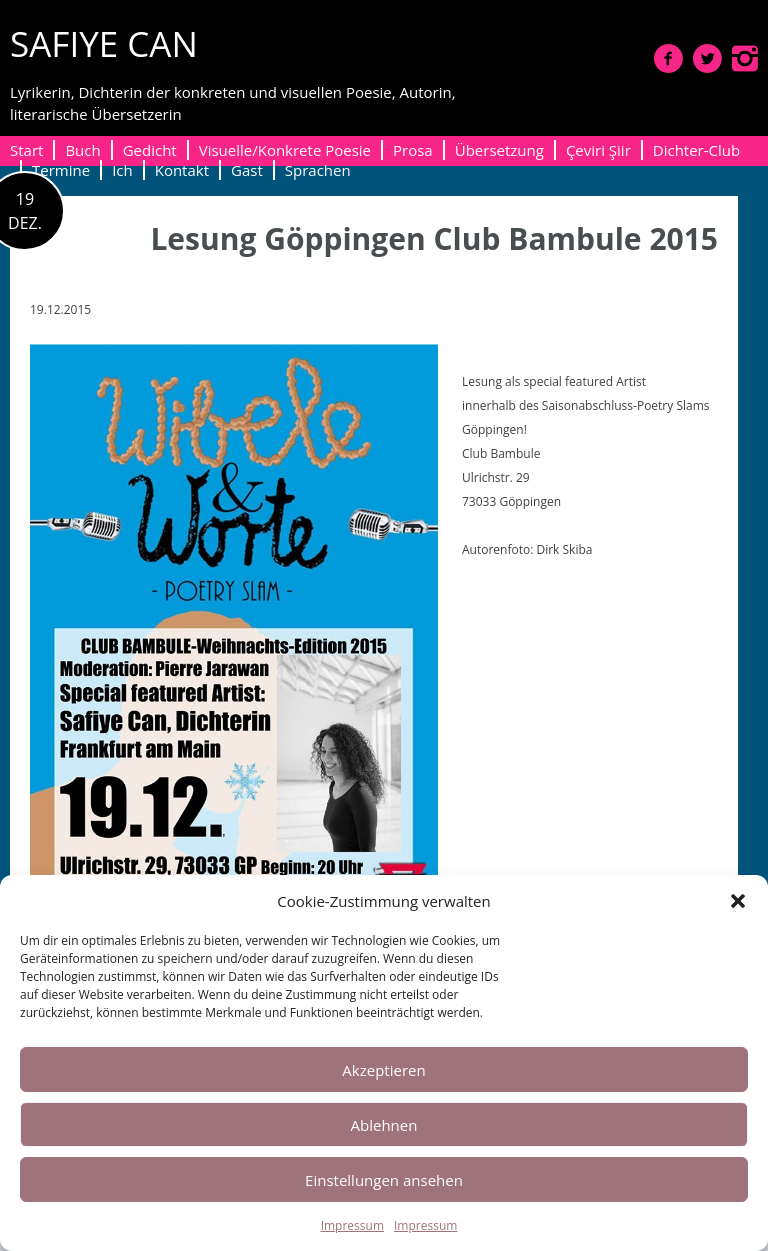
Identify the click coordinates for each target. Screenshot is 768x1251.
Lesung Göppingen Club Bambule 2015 (434, 238)
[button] (738, 901)
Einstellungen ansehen (384, 1180)
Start (26, 150)
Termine (61, 170)
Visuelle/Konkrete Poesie (285, 150)
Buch (82, 150)
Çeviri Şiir (598, 150)
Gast (247, 170)
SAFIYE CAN (104, 43)
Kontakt (182, 170)
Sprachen (318, 170)
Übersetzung (499, 150)
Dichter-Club (696, 150)
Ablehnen (384, 1125)
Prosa (413, 150)
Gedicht (150, 150)
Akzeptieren (383, 1070)
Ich (122, 170)
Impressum (352, 1225)
